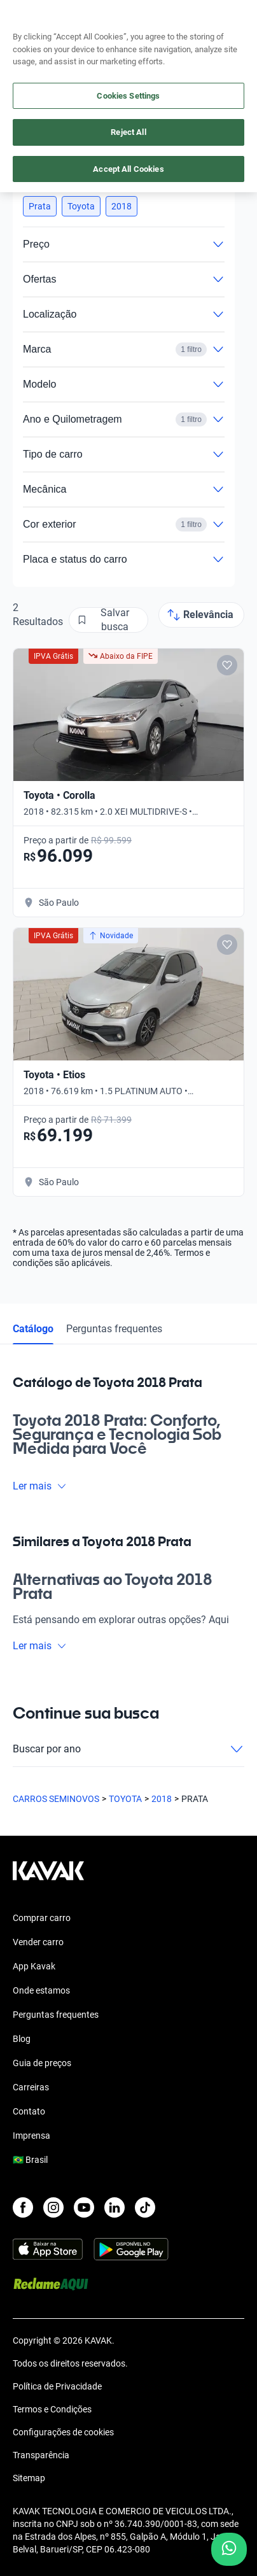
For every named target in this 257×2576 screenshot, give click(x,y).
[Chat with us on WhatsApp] (229, 2549)
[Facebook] (23, 2207)
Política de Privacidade (57, 2386)
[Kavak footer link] (48, 1877)
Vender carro (38, 1942)
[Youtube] (84, 2207)
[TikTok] (145, 2207)
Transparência (41, 2455)
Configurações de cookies (63, 2432)
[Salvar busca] (108, 620)
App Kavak (34, 1966)
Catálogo (33, 1329)
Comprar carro (42, 1918)
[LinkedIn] (114, 2207)
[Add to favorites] (227, 665)
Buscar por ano (128, 1749)
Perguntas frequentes (114, 1329)
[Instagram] (53, 2207)
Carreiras (31, 2087)
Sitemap (29, 2478)
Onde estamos (41, 1990)
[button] (40, 206)
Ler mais (40, 1486)
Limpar (197, 179)
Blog (22, 2039)
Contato (29, 2111)
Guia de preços (42, 2063)
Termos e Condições (52, 2409)
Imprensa (31, 2135)
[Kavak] (30, 17)
